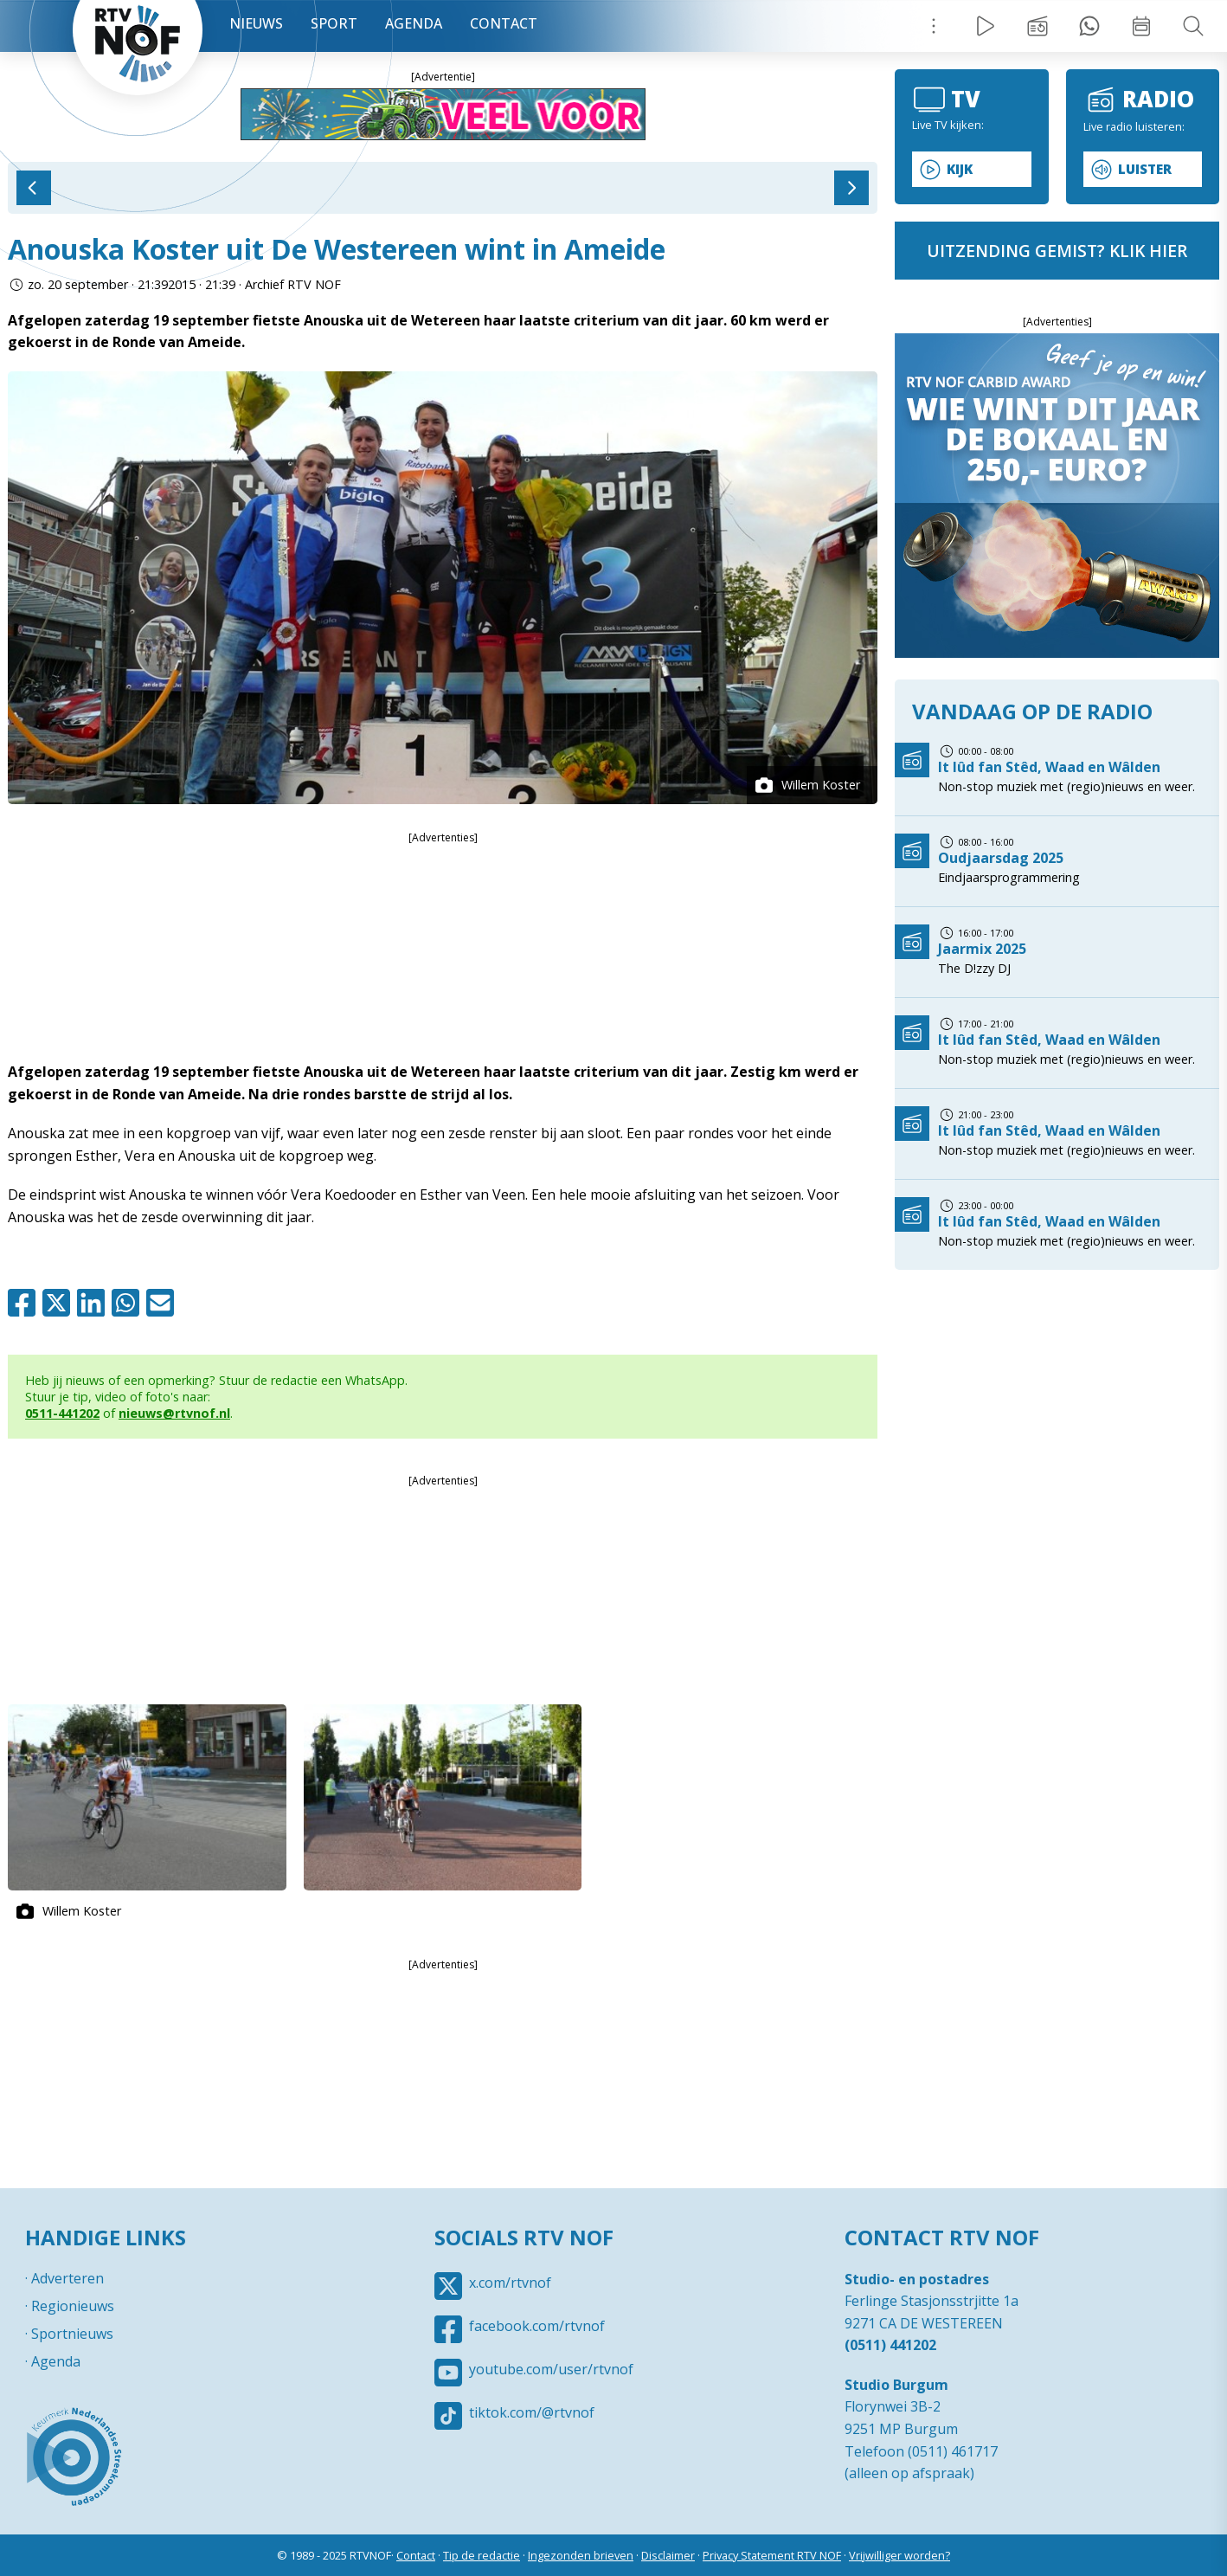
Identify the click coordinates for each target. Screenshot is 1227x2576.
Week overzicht (1141, 26)
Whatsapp (129, 1302)
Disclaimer (668, 2555)
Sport (334, 23)
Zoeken (1193, 26)
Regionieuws (72, 2305)
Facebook (25, 1302)
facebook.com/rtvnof (537, 2325)
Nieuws (256, 23)
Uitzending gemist (1037, 26)
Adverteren (67, 2278)
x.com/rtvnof (510, 2282)
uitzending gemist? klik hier (1057, 250)
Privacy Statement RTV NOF (772, 2555)
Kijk (960, 169)
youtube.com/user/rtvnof (551, 2369)
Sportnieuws (72, 2333)
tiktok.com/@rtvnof (531, 2412)
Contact (503, 23)
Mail (163, 1302)
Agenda (413, 23)
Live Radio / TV (986, 26)
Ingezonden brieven (580, 2555)
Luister (1145, 169)
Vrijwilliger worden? (899, 2555)
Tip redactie (1089, 26)
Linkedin (94, 1302)
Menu (934, 26)
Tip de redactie (481, 2555)
